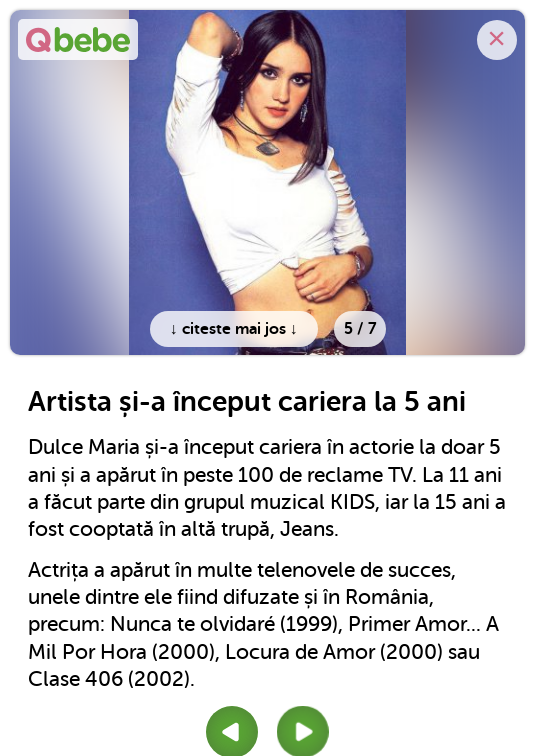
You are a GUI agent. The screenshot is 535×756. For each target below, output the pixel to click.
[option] (267, 182)
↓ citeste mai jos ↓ (234, 329)
